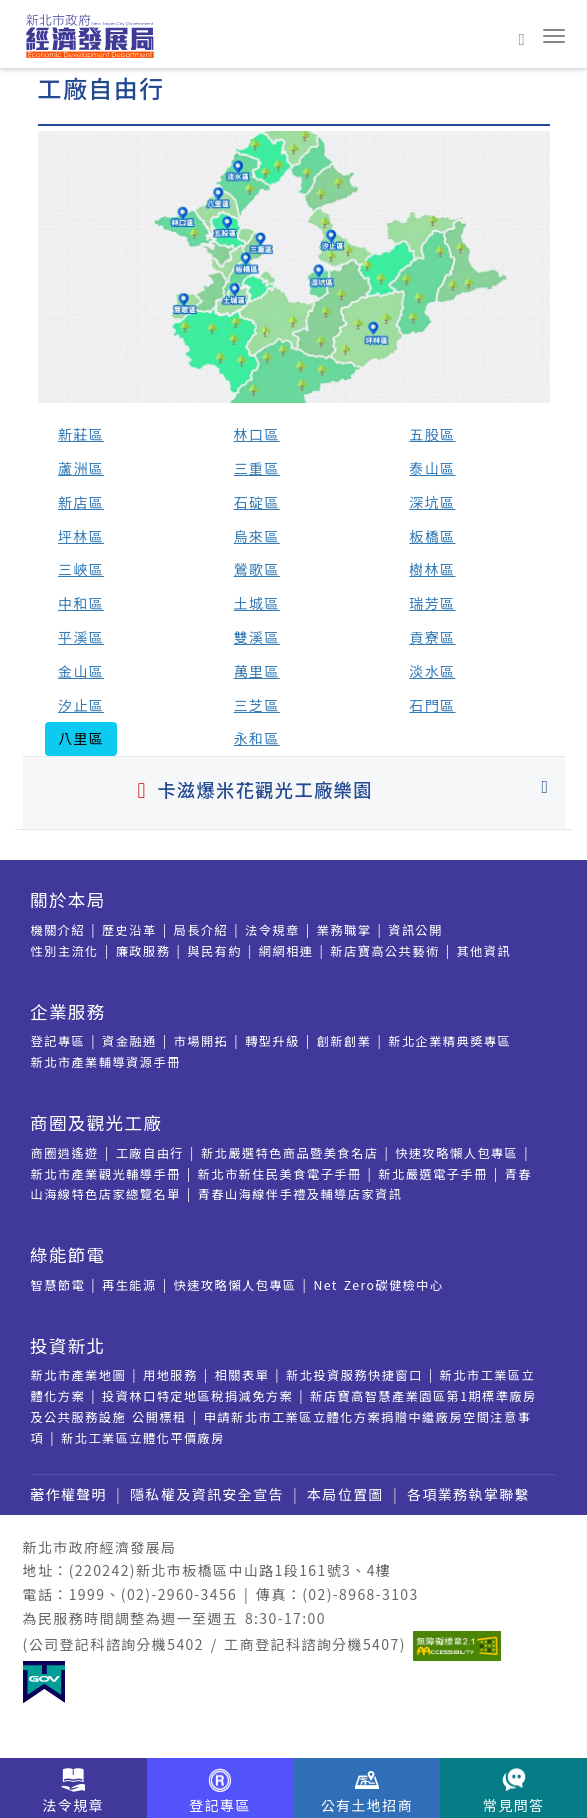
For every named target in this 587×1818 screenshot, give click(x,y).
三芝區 (257, 705)
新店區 (81, 502)
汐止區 (81, 705)
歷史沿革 (129, 930)
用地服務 (170, 1375)
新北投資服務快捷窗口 (354, 1375)
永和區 (257, 738)
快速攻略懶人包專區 (456, 1153)
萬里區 (257, 671)
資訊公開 (415, 930)
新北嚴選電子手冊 (432, 1174)
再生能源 (129, 1285)
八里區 (81, 738)
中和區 (81, 603)
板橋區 (432, 536)
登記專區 (58, 1041)
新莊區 (81, 434)
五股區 (432, 434)
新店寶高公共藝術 (384, 951)
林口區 (257, 434)
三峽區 (81, 569)
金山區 (81, 671)
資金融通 (129, 1041)
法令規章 (272, 930)
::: (8, 79)
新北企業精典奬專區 (449, 1041)
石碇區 (257, 502)
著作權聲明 (68, 1494)
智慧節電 (58, 1285)
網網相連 (286, 951)
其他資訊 (483, 951)
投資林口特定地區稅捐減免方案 (197, 1396)
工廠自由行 (150, 1153)
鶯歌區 (257, 569)
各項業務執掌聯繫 (468, 1494)
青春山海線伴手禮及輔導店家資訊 (300, 1194)
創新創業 (344, 1041)
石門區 (432, 705)
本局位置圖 (345, 1494)
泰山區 (432, 468)
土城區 (257, 603)
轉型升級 (272, 1041)
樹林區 (432, 569)
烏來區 (257, 536)
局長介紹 (201, 930)
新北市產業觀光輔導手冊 (106, 1174)
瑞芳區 (432, 603)
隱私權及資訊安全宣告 (207, 1494)
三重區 (257, 468)
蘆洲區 (81, 468)
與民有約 (214, 951)
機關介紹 (58, 930)
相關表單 (242, 1375)
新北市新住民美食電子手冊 (280, 1174)
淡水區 (432, 671)
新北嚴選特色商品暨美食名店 (289, 1153)
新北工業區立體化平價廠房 (143, 1438)
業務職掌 (344, 930)
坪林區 (81, 536)
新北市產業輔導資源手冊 (106, 1062)
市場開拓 (201, 1041)
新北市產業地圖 (79, 1375)
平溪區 (81, 637)
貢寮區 (432, 637)
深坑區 (432, 502)
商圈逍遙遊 (65, 1153)
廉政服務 (143, 951)
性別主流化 (65, 951)
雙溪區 (257, 637)
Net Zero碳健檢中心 (378, 1285)
